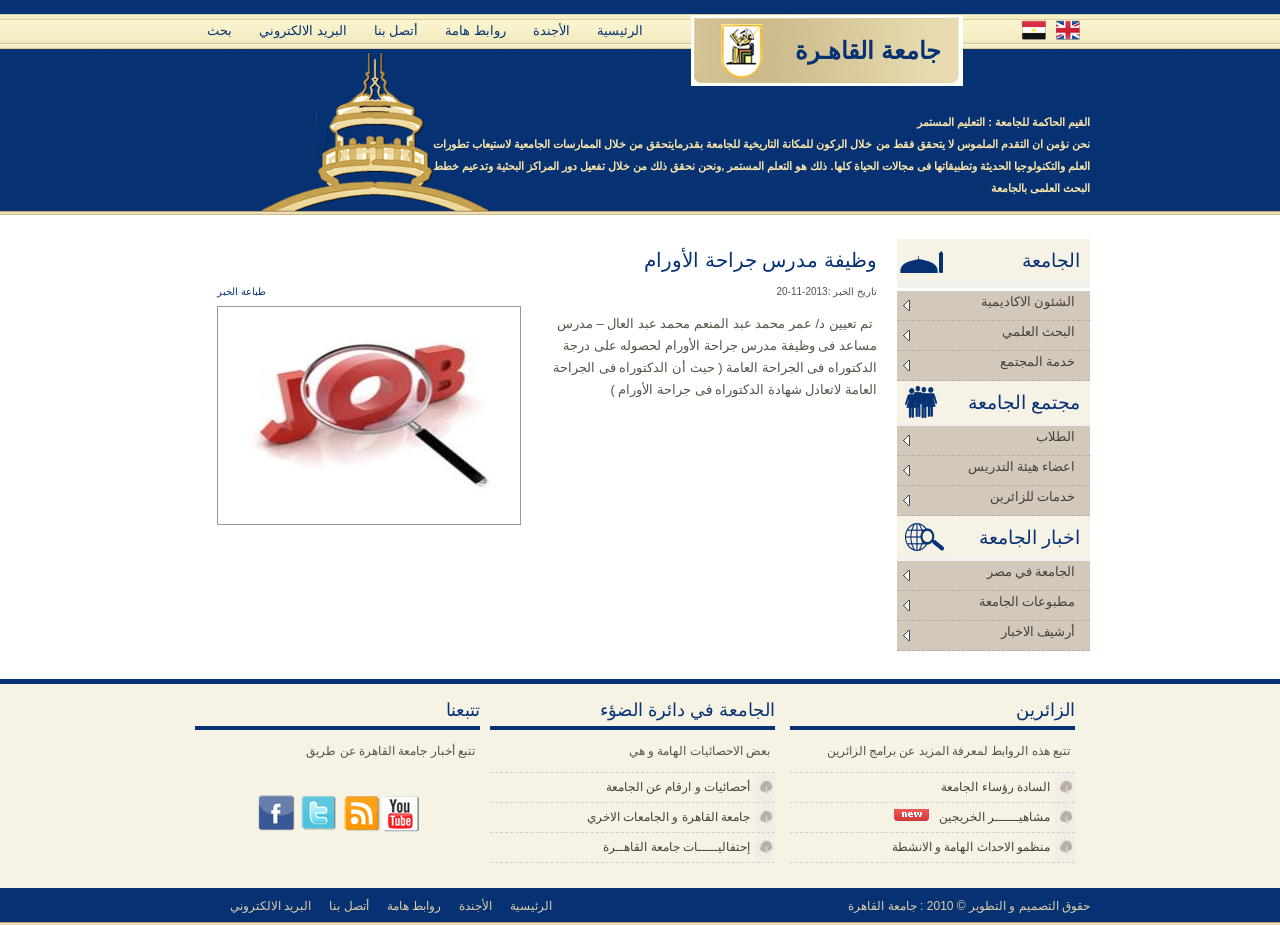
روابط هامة (475, 30)
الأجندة (551, 30)
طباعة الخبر (241, 291)
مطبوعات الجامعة (1027, 601)
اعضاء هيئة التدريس (1022, 466)
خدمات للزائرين (1032, 496)
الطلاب (1055, 436)
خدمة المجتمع (1037, 361)
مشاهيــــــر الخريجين (972, 816)
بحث (219, 30)
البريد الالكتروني (303, 30)
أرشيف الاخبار (1038, 631)
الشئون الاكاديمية (1028, 301)
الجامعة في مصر (1031, 571)
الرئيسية (620, 30)
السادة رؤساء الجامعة (995, 787)
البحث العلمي (1038, 331)
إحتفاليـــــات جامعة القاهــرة (676, 847)
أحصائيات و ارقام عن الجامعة (678, 787)
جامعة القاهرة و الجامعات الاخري (668, 817)
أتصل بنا (396, 30)
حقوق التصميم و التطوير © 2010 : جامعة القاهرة (969, 906)
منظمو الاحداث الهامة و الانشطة (971, 847)
